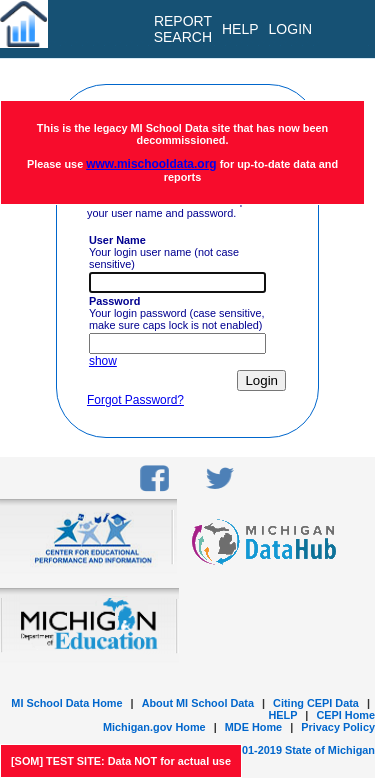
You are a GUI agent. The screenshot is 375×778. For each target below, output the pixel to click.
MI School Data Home (66, 703)
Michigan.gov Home (154, 727)
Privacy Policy (338, 727)
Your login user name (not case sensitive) (164, 252)
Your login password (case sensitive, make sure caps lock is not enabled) (177, 313)
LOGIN (291, 29)
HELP (282, 715)
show (103, 361)
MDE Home (253, 727)
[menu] (343, 29)
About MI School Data (198, 703)
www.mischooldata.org (151, 164)
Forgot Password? (135, 400)
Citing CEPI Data (316, 703)
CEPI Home (345, 715)
